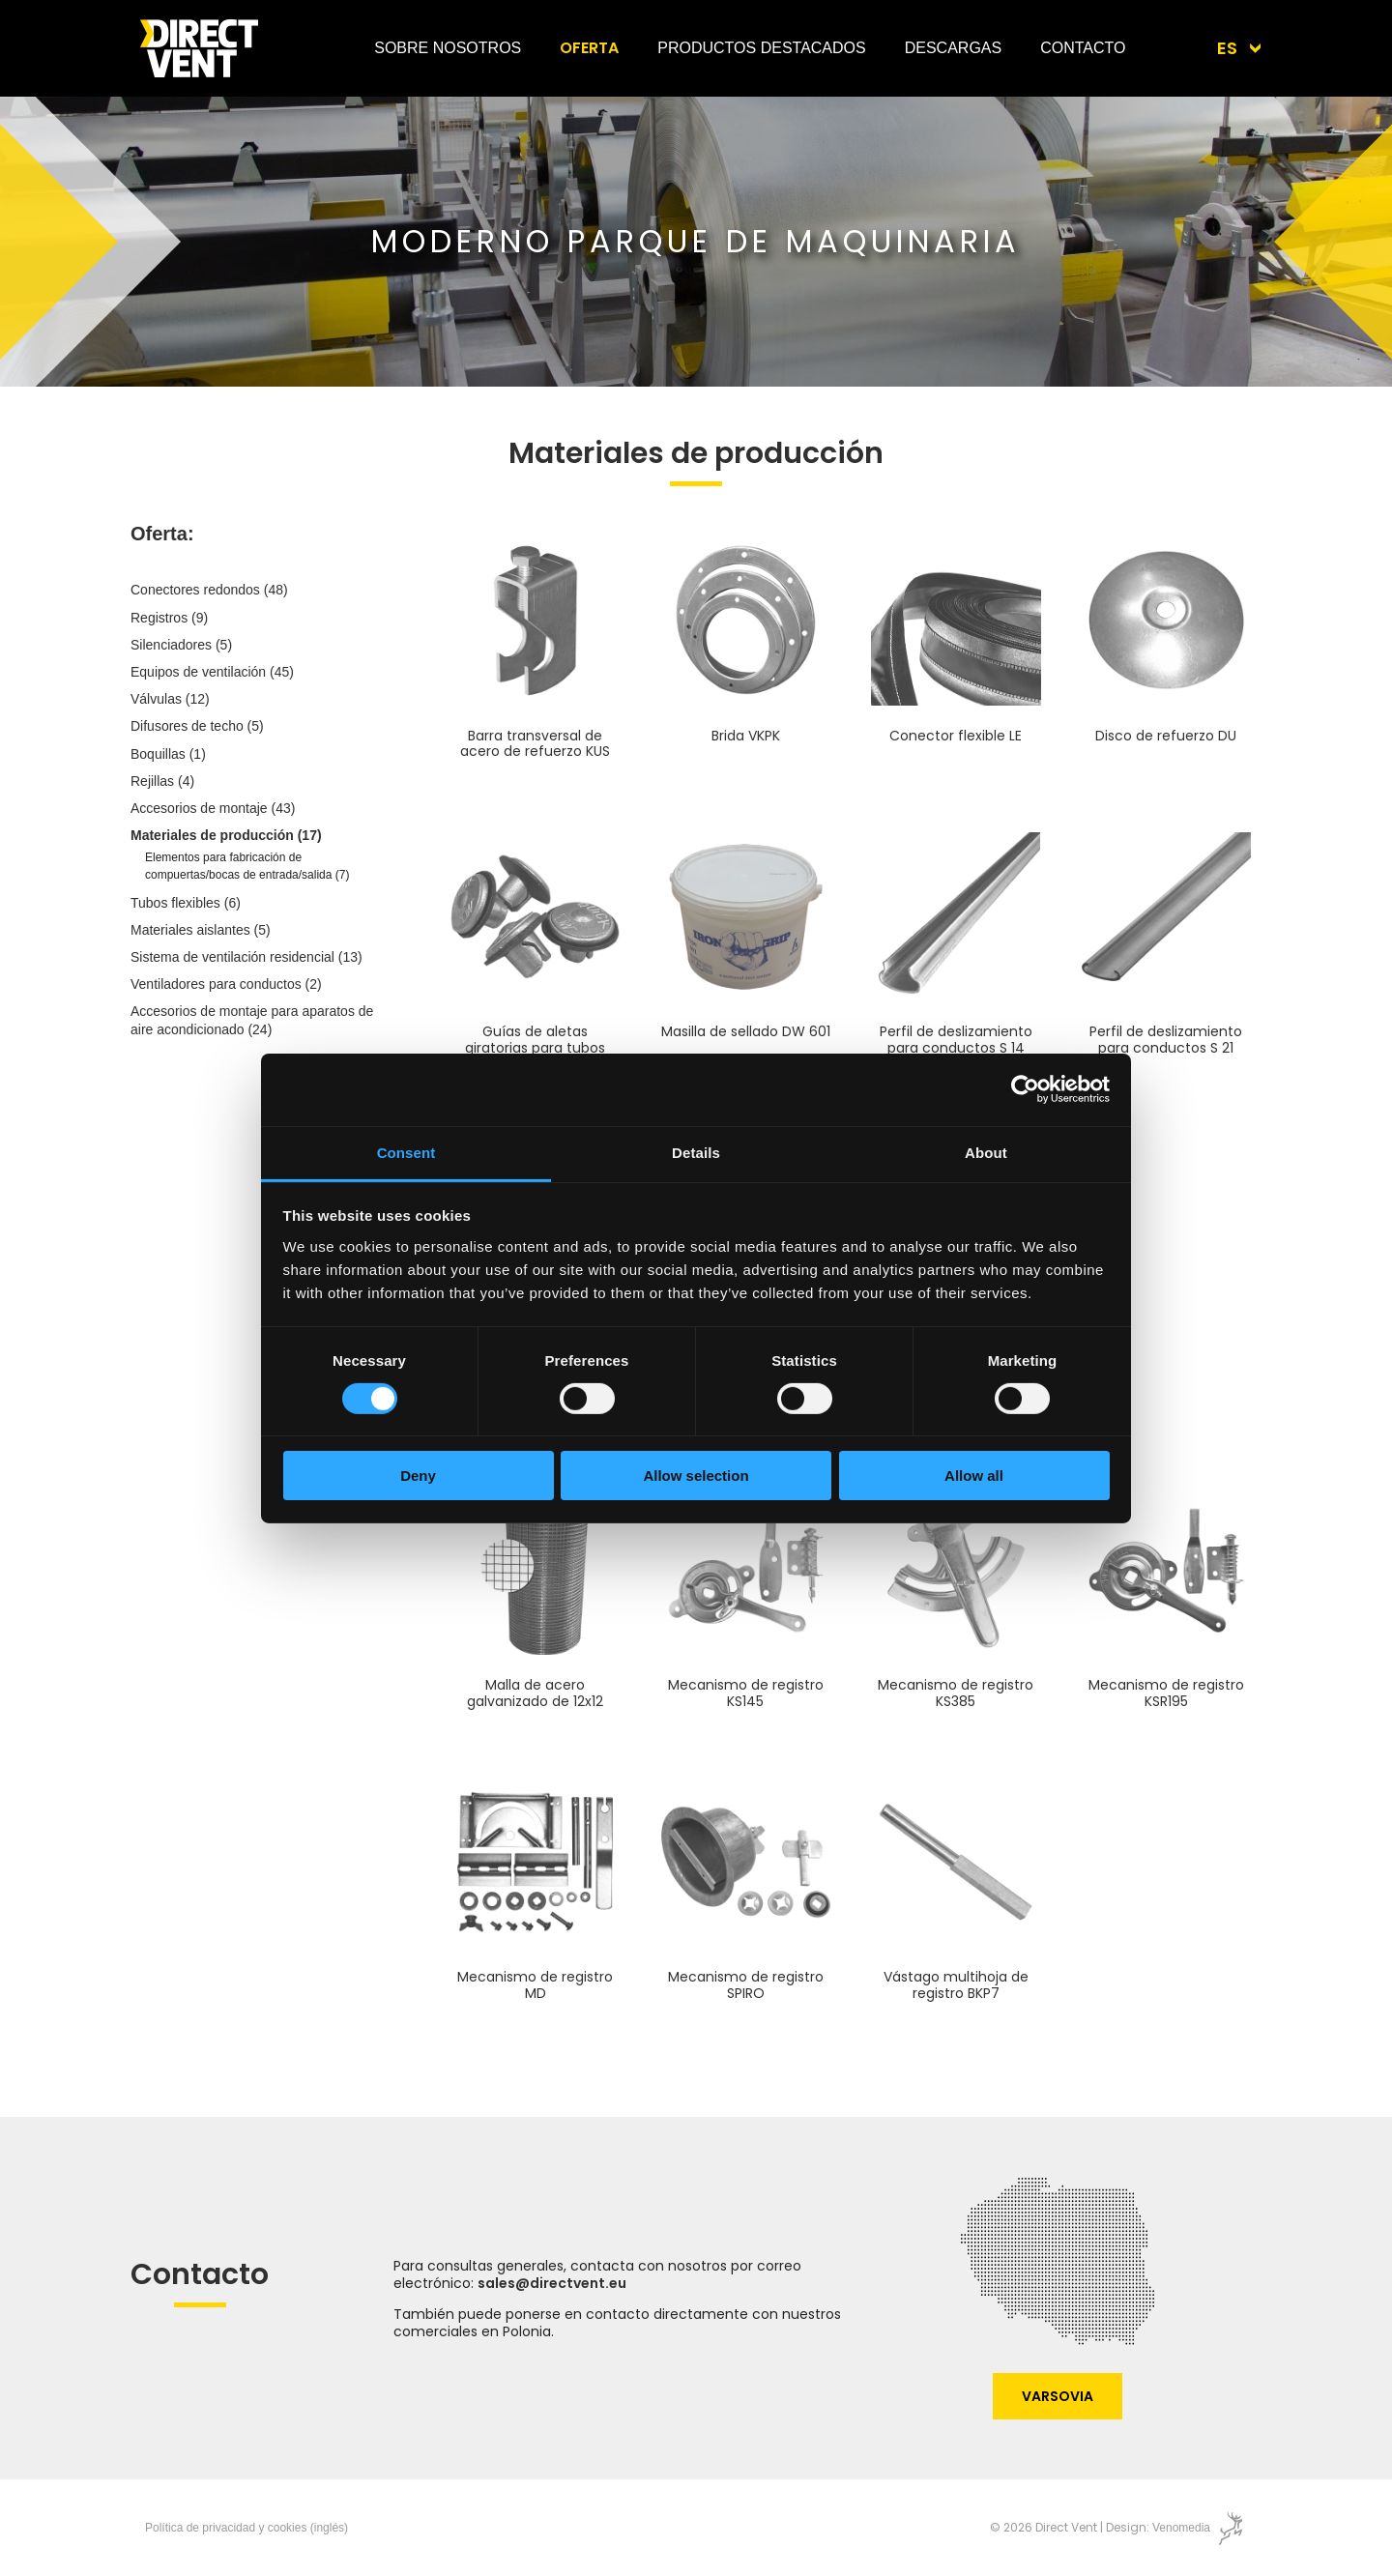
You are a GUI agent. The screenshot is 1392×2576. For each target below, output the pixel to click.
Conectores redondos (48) (209, 589)
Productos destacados (761, 48)
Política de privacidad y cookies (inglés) (246, 2527)
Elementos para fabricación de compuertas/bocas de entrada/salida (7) (247, 866)
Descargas (953, 48)
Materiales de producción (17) (226, 835)
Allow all (973, 1475)
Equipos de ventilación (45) (212, 672)
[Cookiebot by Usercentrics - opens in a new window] (1025, 1089)
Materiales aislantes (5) (200, 930)
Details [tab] (696, 1151)
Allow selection (695, 1475)
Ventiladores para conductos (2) (226, 984)
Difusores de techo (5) (197, 726)
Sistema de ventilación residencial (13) (246, 957)
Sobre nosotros (447, 48)
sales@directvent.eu (552, 2283)
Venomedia (1181, 2527)
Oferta (589, 48)
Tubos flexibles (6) (185, 903)
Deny (418, 1475)
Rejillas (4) (162, 781)
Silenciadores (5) (181, 644)
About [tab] (986, 1151)
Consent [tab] (406, 1151)
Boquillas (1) (168, 754)
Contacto (1082, 48)
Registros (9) (169, 617)
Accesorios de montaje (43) (212, 808)
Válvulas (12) (170, 699)
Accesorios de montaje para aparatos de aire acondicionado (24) (251, 1019)
